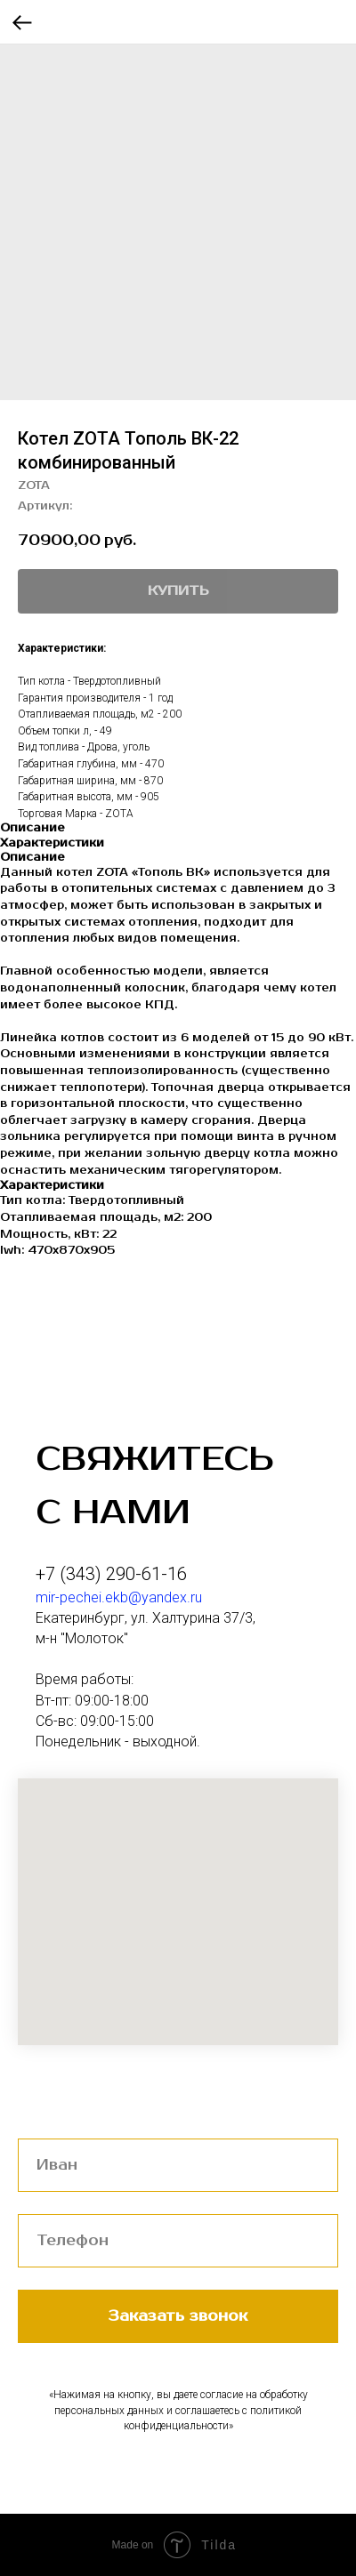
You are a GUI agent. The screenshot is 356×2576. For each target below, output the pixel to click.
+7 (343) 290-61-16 (111, 1574)
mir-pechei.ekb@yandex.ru (119, 1597)
